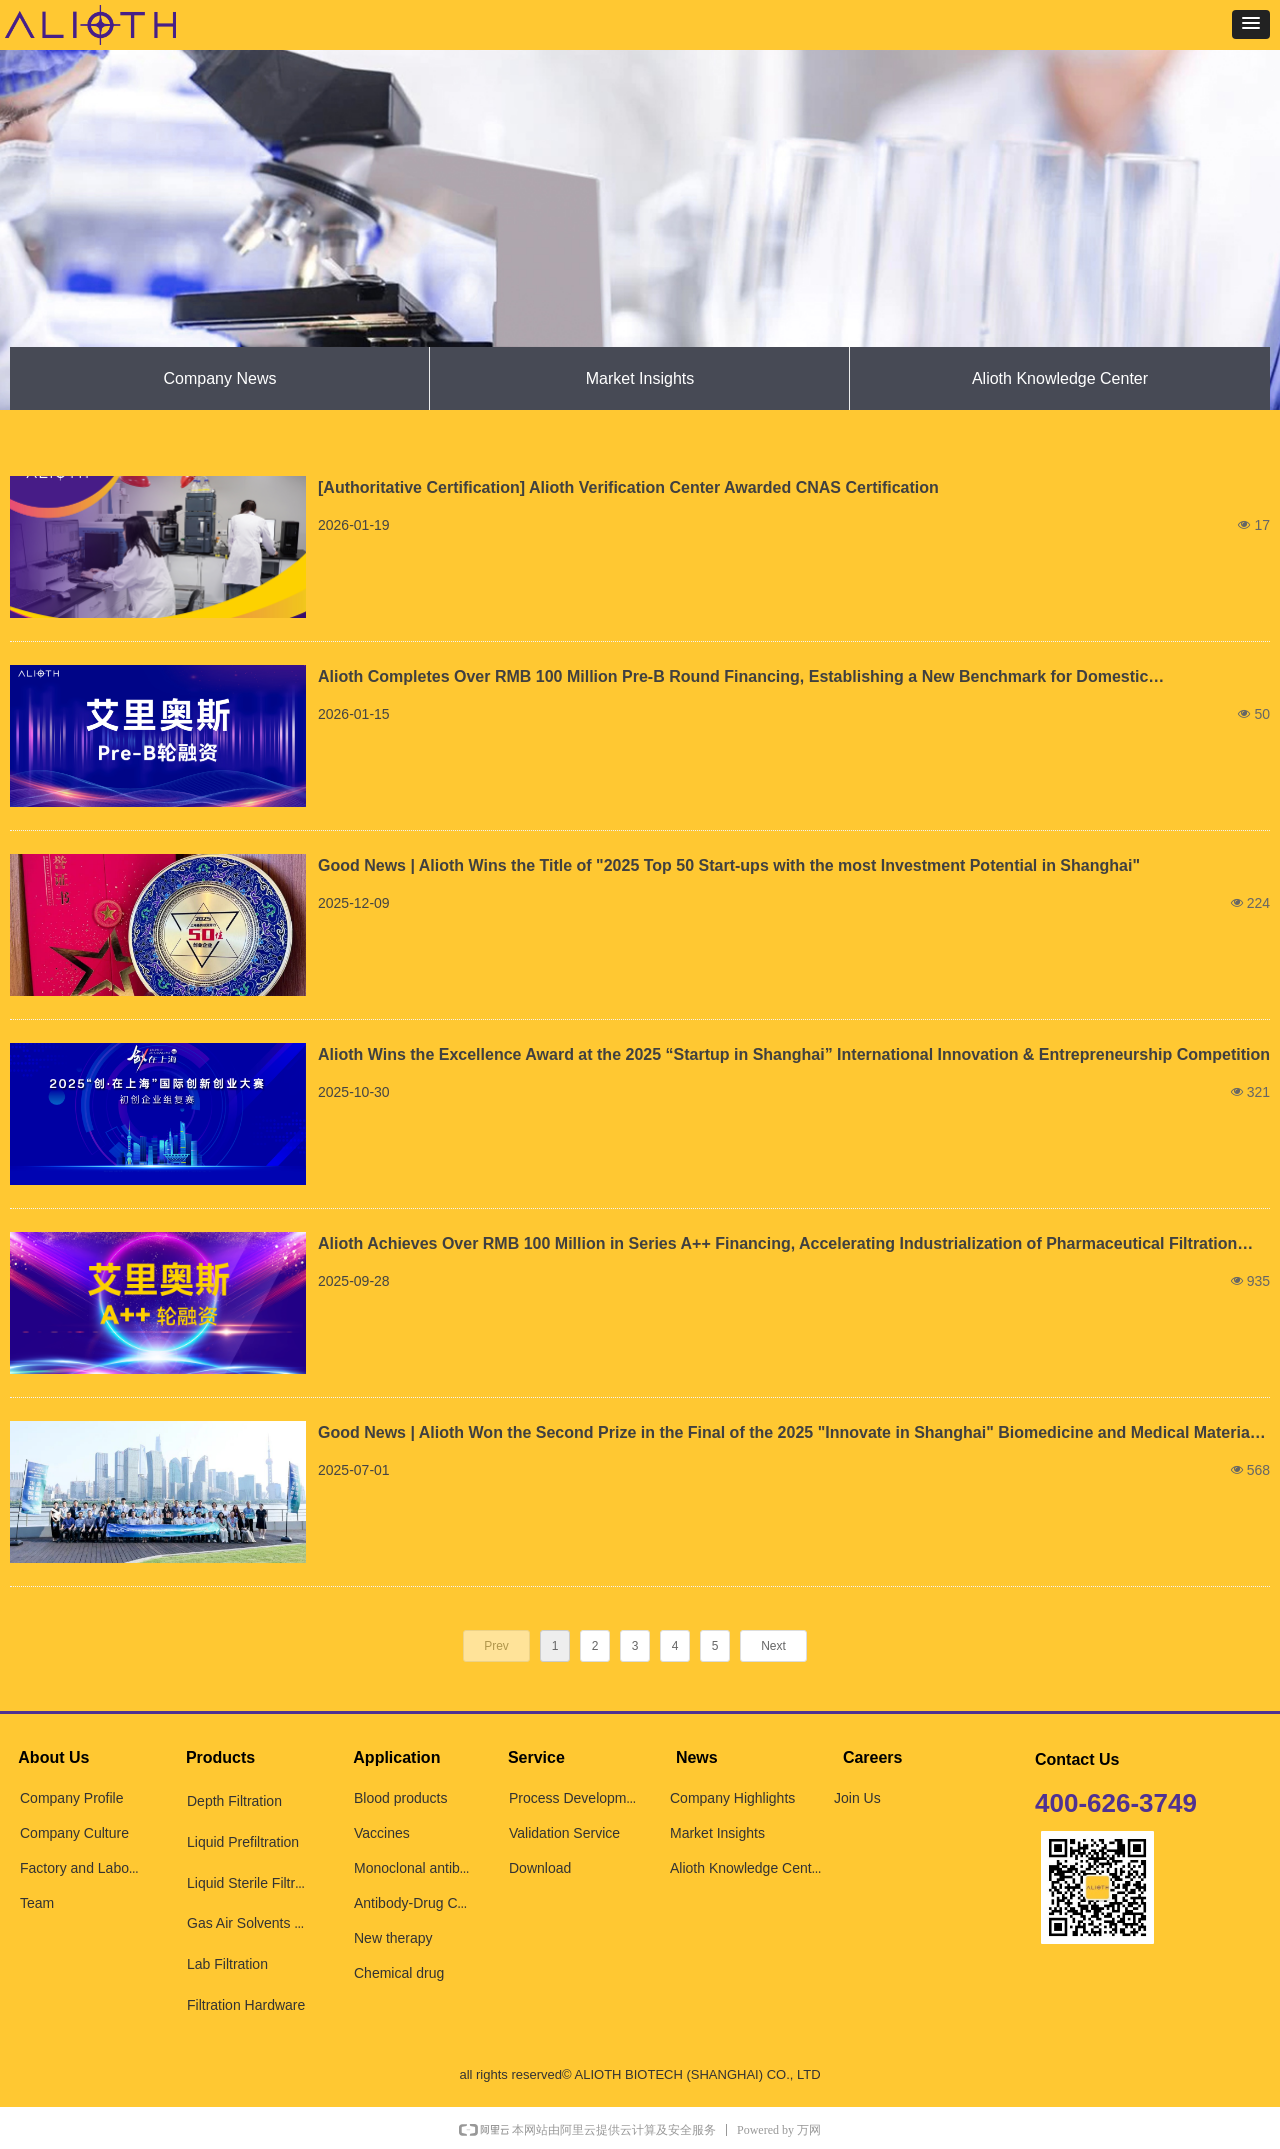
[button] (1251, 24)
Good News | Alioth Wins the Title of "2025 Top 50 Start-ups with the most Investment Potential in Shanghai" (729, 865)
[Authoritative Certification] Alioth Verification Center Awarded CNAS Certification (628, 487)
